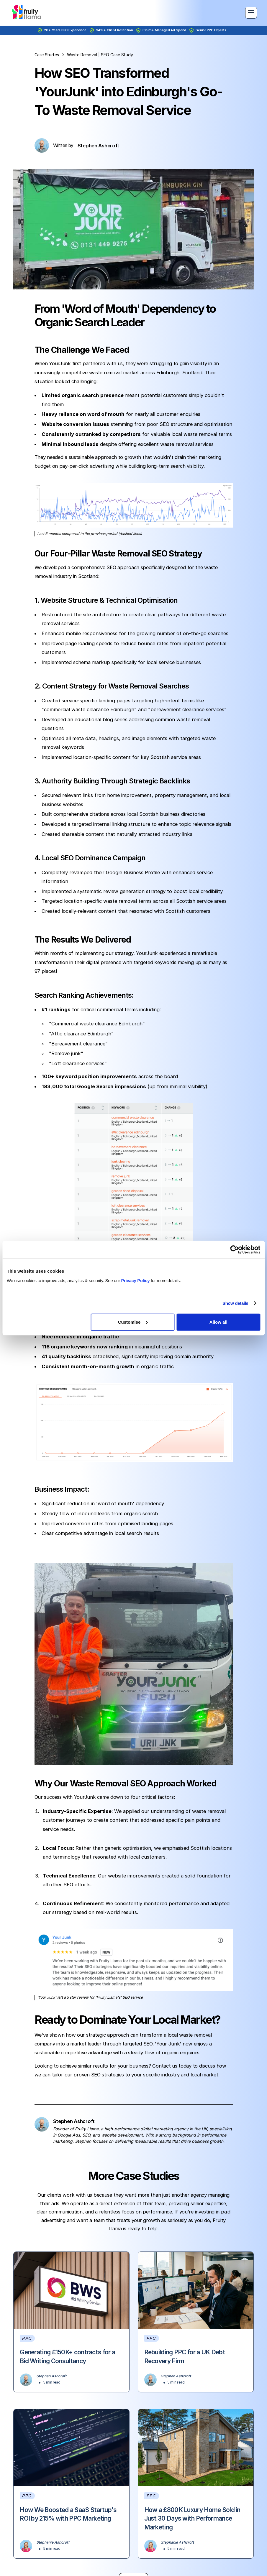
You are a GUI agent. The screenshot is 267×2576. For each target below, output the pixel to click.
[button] (250, 13)
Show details (235, 1303)
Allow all (218, 1321)
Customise (133, 1321)
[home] (26, 13)
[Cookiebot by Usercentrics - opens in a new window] (234, 1249)
